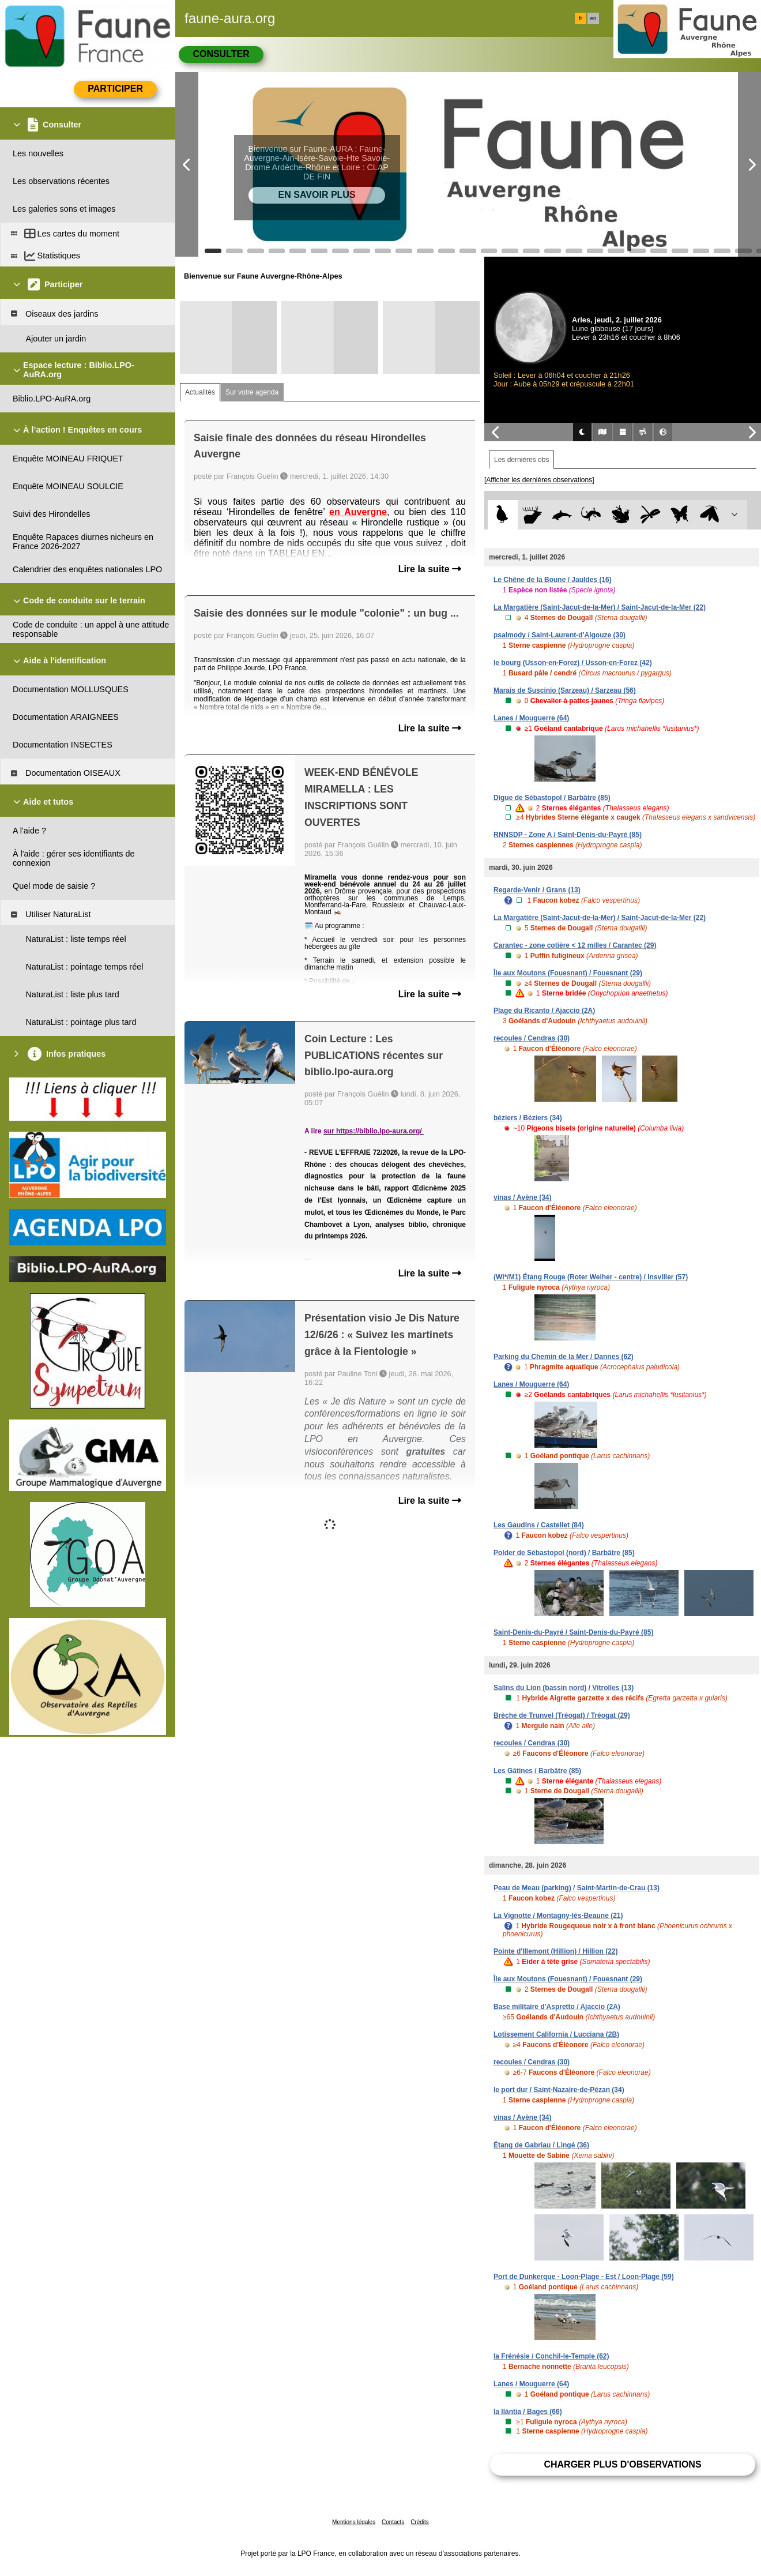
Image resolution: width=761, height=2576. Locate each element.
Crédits (419, 2522)
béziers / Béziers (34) (527, 1118)
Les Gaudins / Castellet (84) (538, 1525)
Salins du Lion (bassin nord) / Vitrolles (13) (563, 1688)
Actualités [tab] (200, 392)
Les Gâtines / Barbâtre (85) (537, 1771)
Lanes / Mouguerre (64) (531, 718)
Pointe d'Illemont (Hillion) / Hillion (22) (555, 1951)
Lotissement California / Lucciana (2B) (556, 2034)
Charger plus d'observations (622, 2464)
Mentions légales (353, 2522)
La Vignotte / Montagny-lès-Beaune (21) (558, 1916)
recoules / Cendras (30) (531, 1038)
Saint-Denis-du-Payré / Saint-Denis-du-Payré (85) (573, 1632)
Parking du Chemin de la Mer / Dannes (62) (563, 1357)
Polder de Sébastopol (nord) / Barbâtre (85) (564, 1553)
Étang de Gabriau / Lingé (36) (541, 2145)
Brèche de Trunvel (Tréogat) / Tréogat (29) (561, 1715)
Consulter (221, 54)
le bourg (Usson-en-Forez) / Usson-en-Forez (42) (572, 663)
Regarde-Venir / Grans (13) (537, 890)
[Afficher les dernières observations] (539, 480)
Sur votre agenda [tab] (251, 392)
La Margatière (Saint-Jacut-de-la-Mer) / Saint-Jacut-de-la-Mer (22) (599, 607)
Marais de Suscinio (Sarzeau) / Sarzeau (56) (564, 690)
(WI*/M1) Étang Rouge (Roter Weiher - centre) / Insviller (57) (590, 1277)
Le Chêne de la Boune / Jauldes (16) (552, 580)
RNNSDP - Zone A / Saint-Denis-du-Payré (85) (567, 835)
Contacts (393, 2522)
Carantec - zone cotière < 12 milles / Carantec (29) (574, 945)
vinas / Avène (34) (522, 1197)
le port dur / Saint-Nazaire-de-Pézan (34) (558, 2090)
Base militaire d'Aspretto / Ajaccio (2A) (556, 2007)
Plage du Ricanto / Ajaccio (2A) (544, 1011)
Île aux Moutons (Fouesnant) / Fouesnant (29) (567, 973)
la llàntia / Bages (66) (527, 2412)
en (593, 18)
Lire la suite (429, 569)
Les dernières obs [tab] (521, 460)
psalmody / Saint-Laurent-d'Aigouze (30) (559, 635)
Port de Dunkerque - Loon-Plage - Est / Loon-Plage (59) (583, 2277)
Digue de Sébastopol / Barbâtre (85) (552, 798)
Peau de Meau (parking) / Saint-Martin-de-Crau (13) (576, 1888)
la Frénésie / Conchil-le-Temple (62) (551, 2356)
